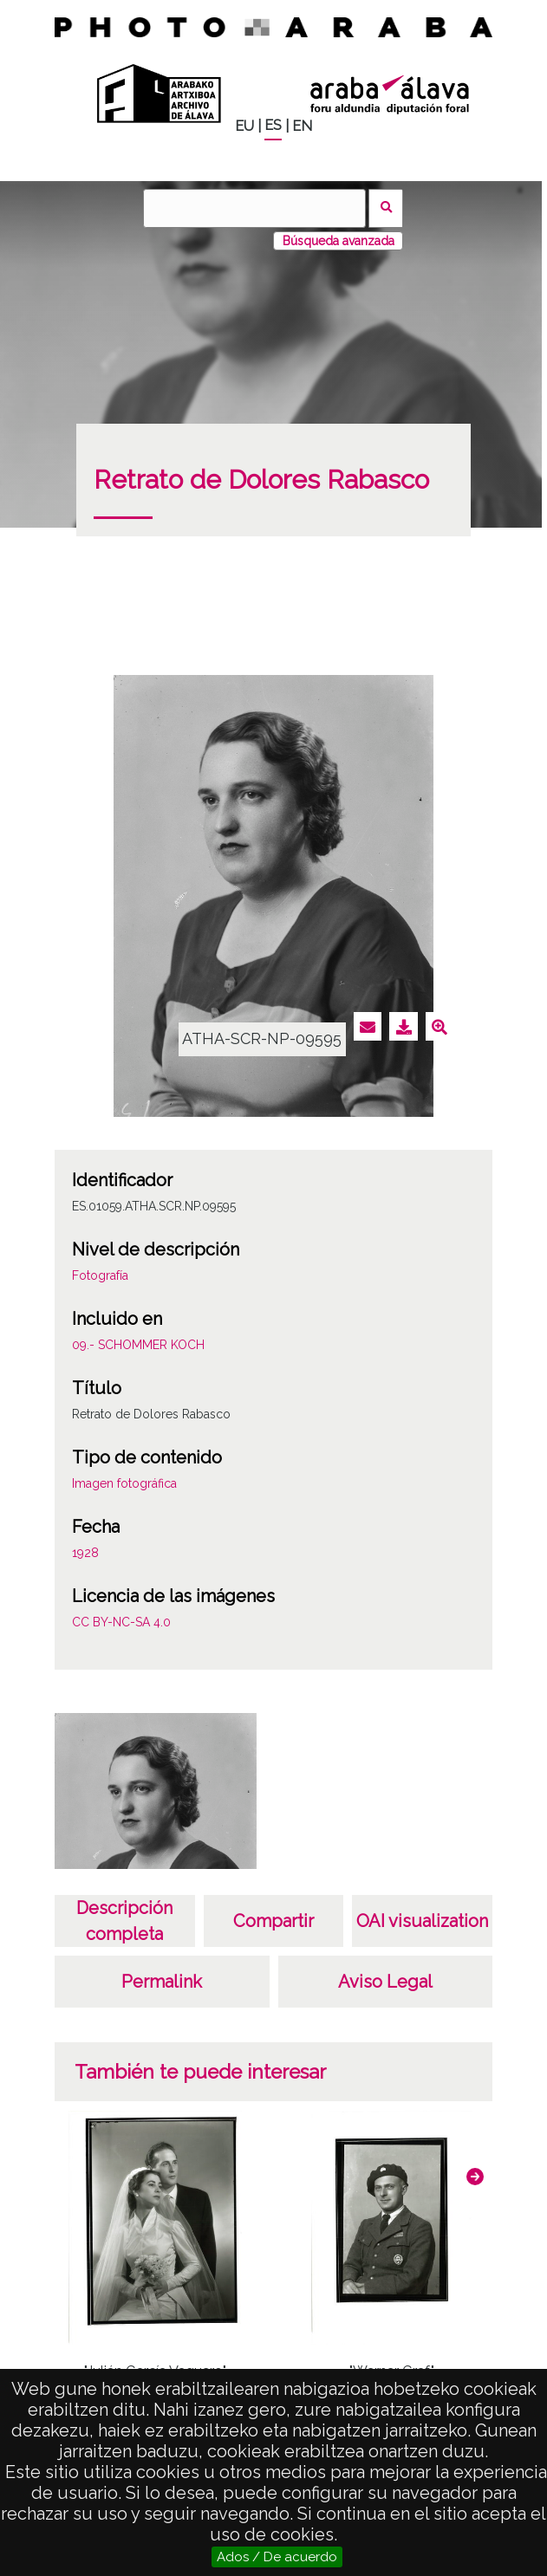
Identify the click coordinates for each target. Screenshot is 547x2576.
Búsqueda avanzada (338, 241)
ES (273, 125)
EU (244, 126)
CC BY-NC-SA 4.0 (121, 1622)
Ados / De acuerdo (277, 2557)
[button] (475, 2176)
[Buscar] (254, 208)
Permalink (161, 1981)
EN (302, 126)
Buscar (386, 208)
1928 (85, 1553)
